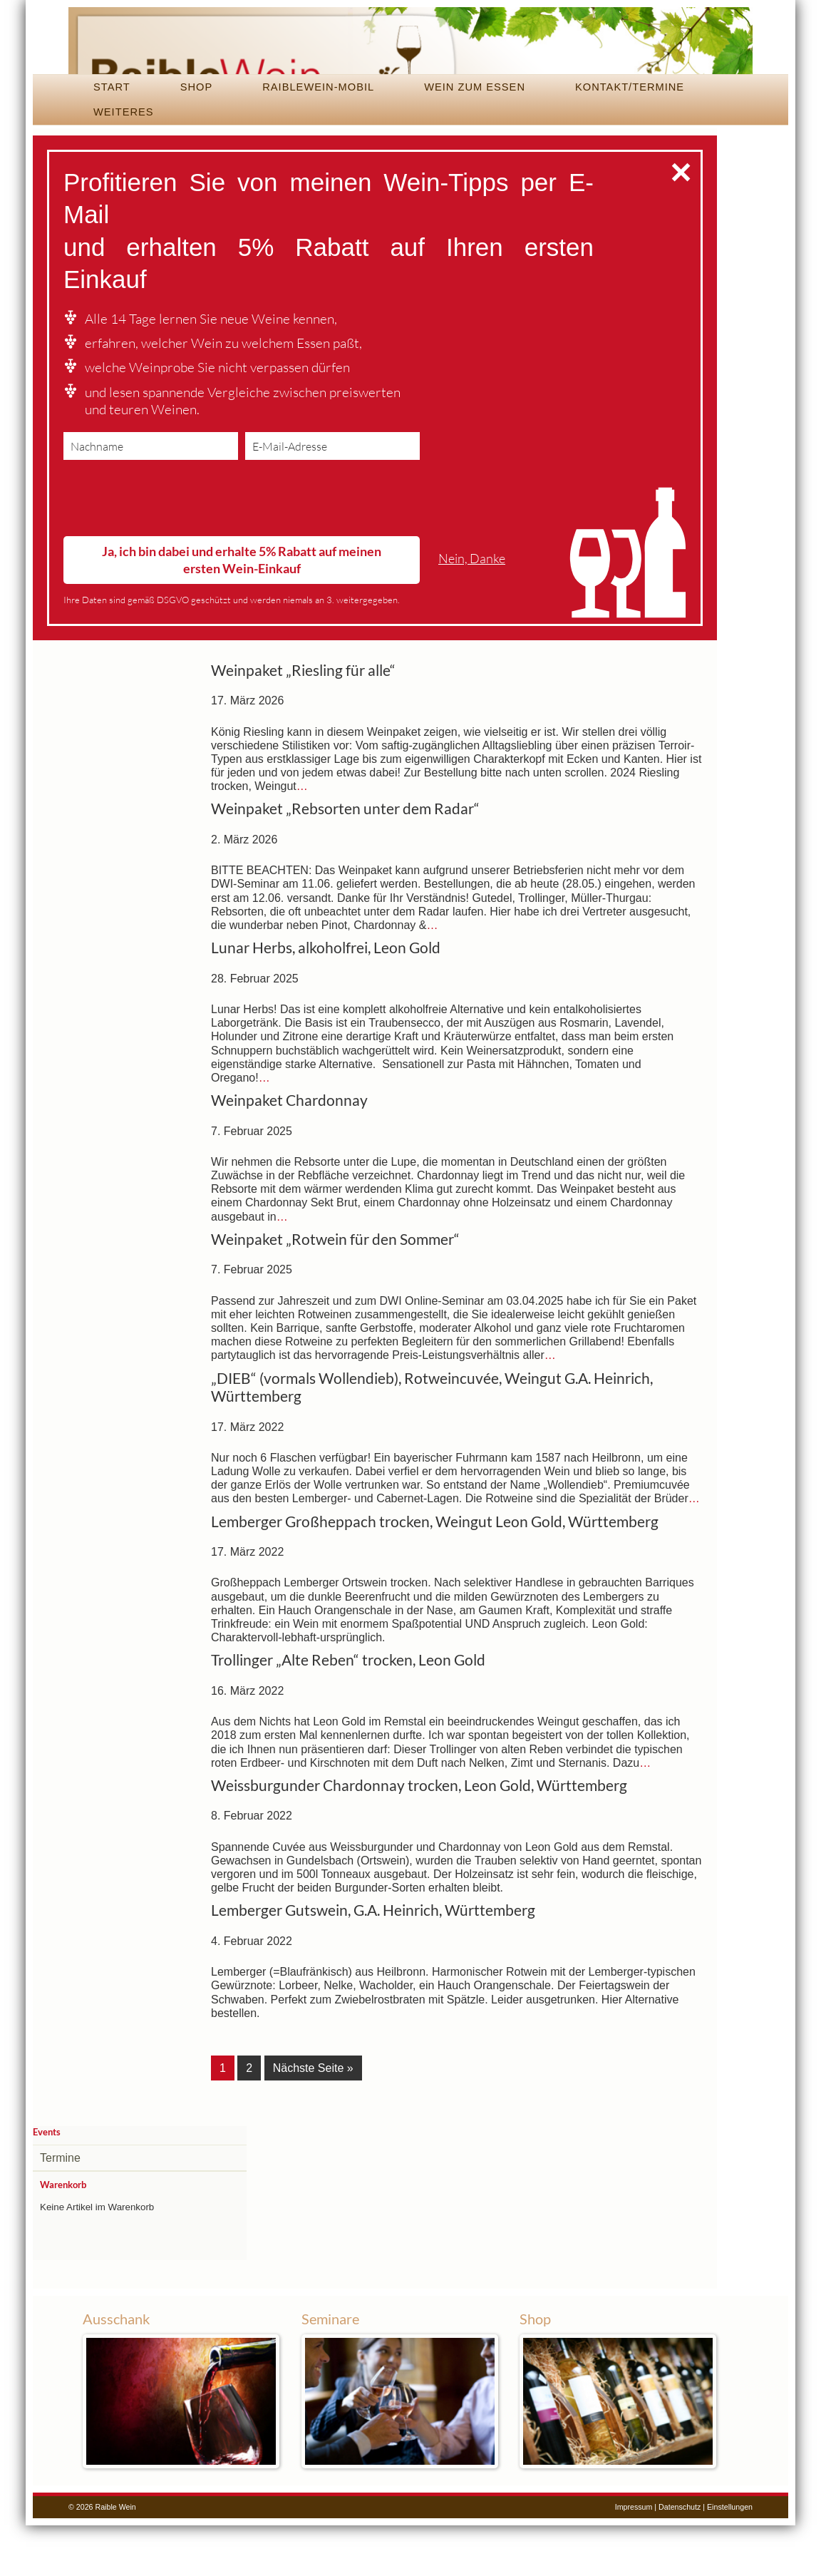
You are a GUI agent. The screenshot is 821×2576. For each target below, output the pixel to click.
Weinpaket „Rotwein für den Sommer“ (335, 1292)
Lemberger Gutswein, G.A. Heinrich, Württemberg (373, 1964)
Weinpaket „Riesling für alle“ (303, 723)
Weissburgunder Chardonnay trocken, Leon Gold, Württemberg (419, 1839)
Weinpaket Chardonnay (289, 1154)
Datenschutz (680, 2558)
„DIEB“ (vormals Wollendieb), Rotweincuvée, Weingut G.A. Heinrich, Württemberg (432, 1440)
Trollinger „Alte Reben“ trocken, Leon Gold (348, 1714)
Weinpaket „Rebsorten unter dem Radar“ (345, 862)
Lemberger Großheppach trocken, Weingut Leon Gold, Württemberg (435, 1575)
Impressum (634, 2558)
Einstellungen (730, 2558)
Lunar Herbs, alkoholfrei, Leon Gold (325, 1001)
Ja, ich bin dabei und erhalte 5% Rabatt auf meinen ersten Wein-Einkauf (241, 613)
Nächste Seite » (313, 2121)
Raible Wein (410, 67)
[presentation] (171, 555)
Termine (60, 2209)
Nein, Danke (471, 612)
